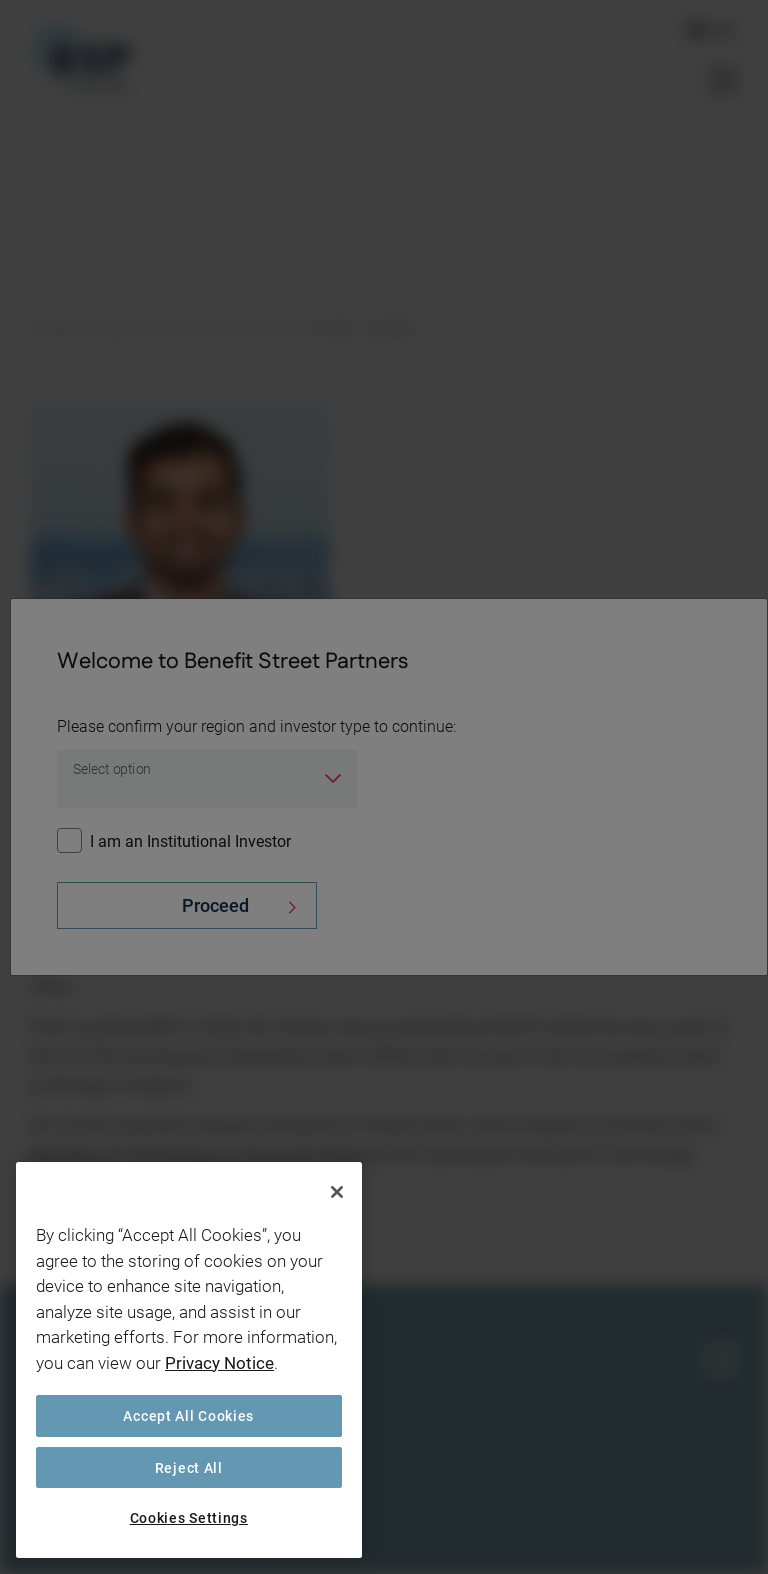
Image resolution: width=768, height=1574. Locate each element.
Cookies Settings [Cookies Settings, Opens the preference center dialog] (189, 1517)
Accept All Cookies (188, 1415)
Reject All (189, 1467)
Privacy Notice (219, 1362)
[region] (189, 1360)
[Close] (337, 1192)
